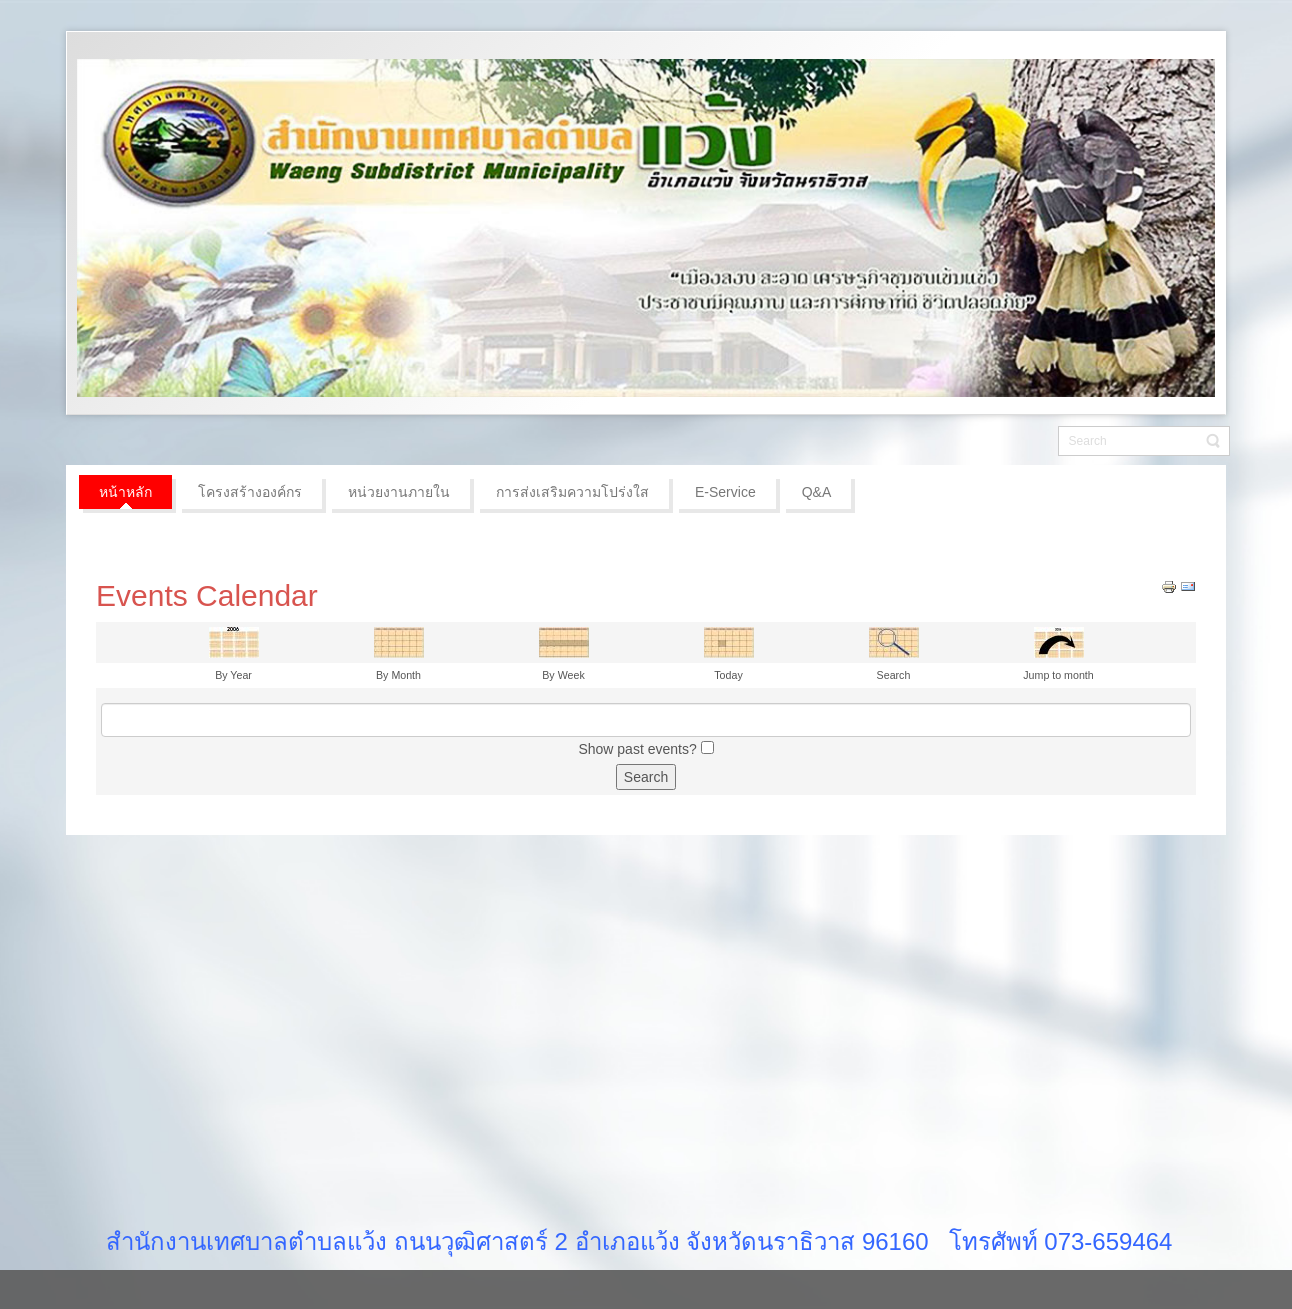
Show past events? (637, 749)
